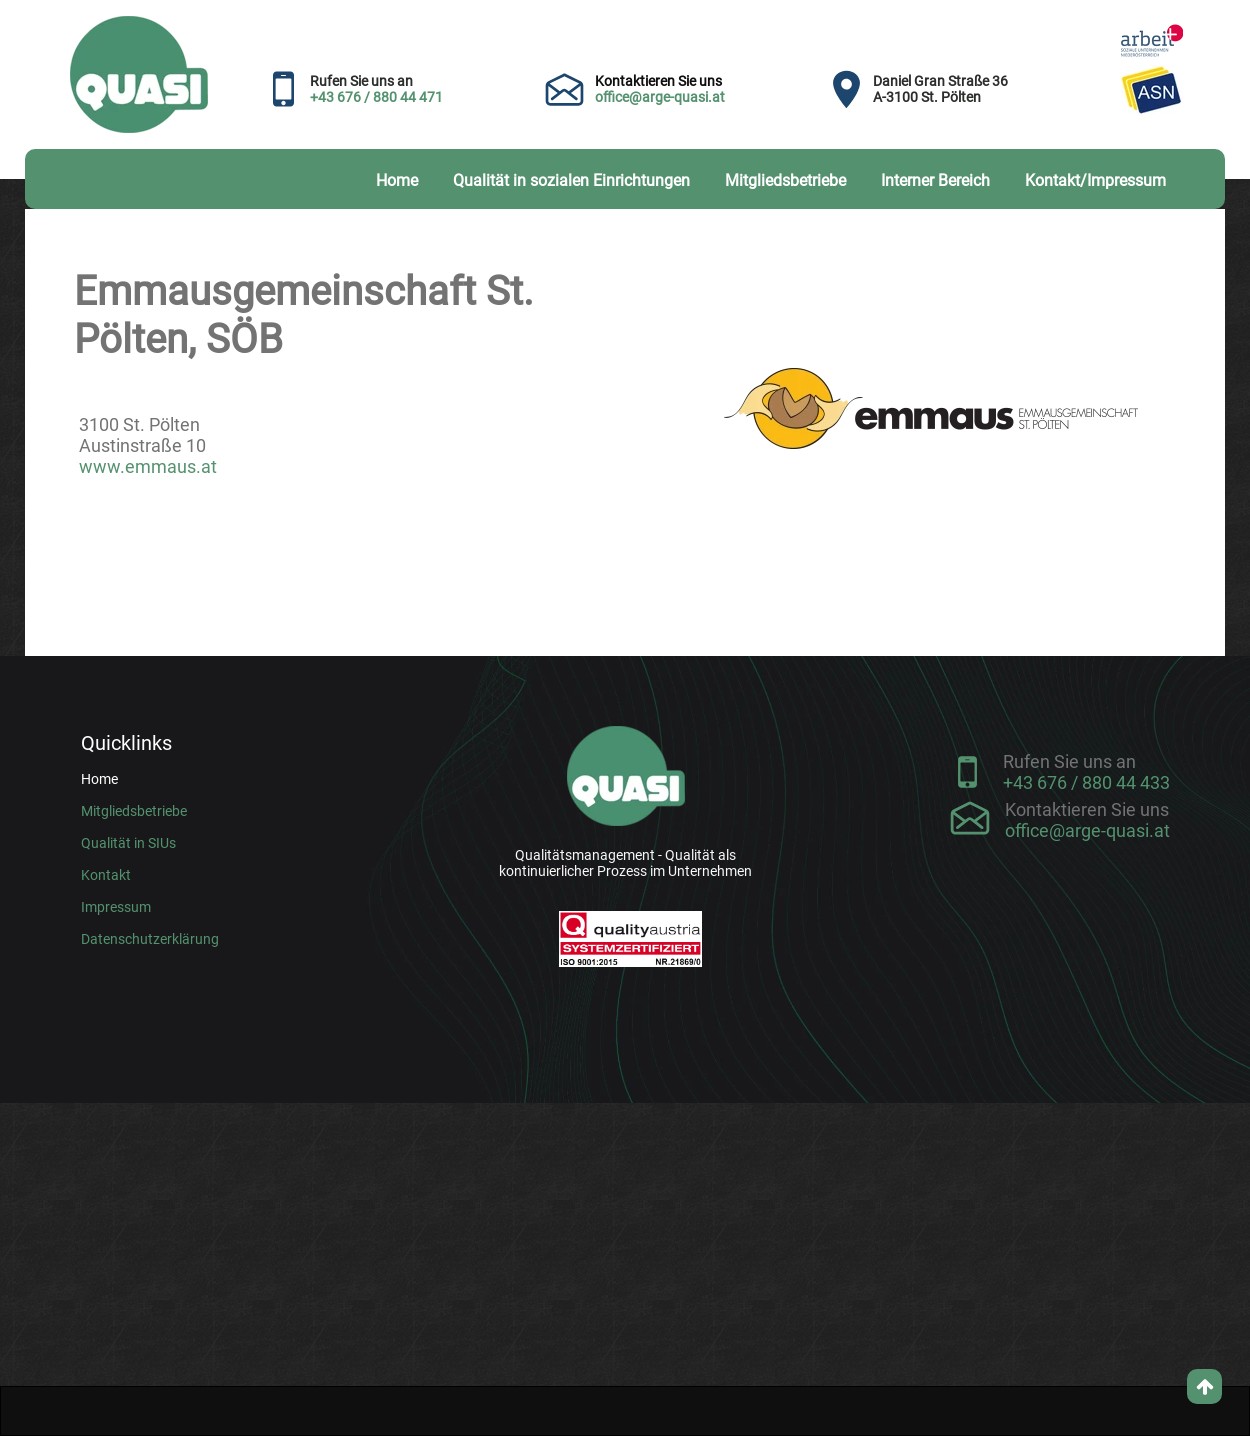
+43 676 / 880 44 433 (1086, 782)
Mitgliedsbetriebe (134, 811)
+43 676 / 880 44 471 (376, 97)
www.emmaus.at (148, 466)
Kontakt (106, 875)
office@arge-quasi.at (660, 97)
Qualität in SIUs (128, 843)
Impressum (116, 907)
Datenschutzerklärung (150, 939)
